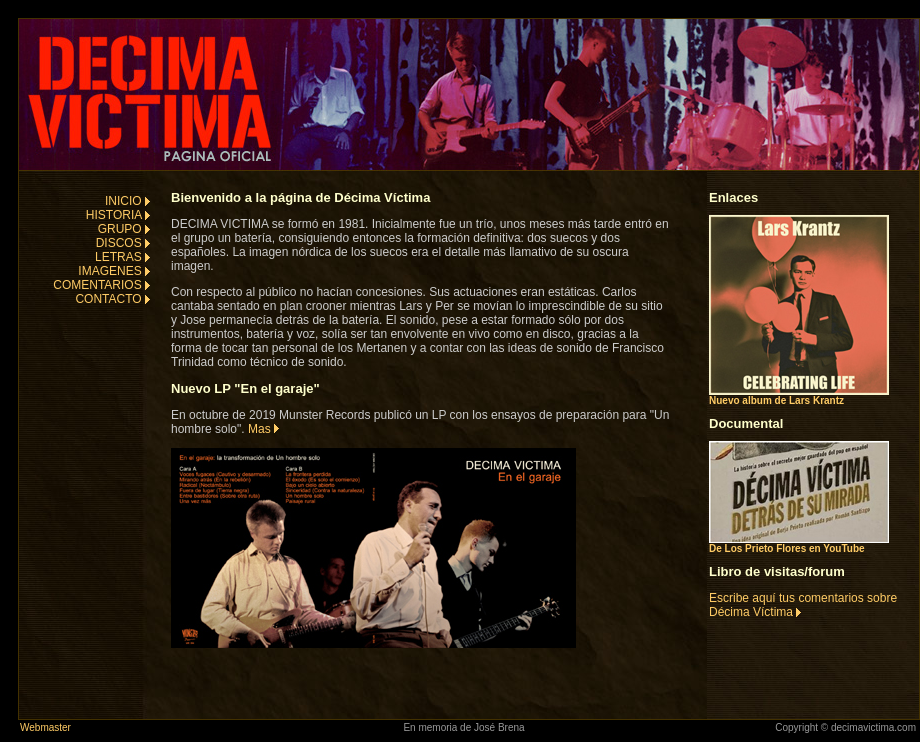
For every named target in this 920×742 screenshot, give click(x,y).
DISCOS (123, 243)
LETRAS (122, 257)
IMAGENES (114, 271)
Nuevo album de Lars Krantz (799, 396)
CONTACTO (112, 299)
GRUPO (124, 229)
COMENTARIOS (101, 285)
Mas (263, 429)
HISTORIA (118, 215)
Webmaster (45, 727)
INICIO (127, 201)
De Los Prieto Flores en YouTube (799, 544)
